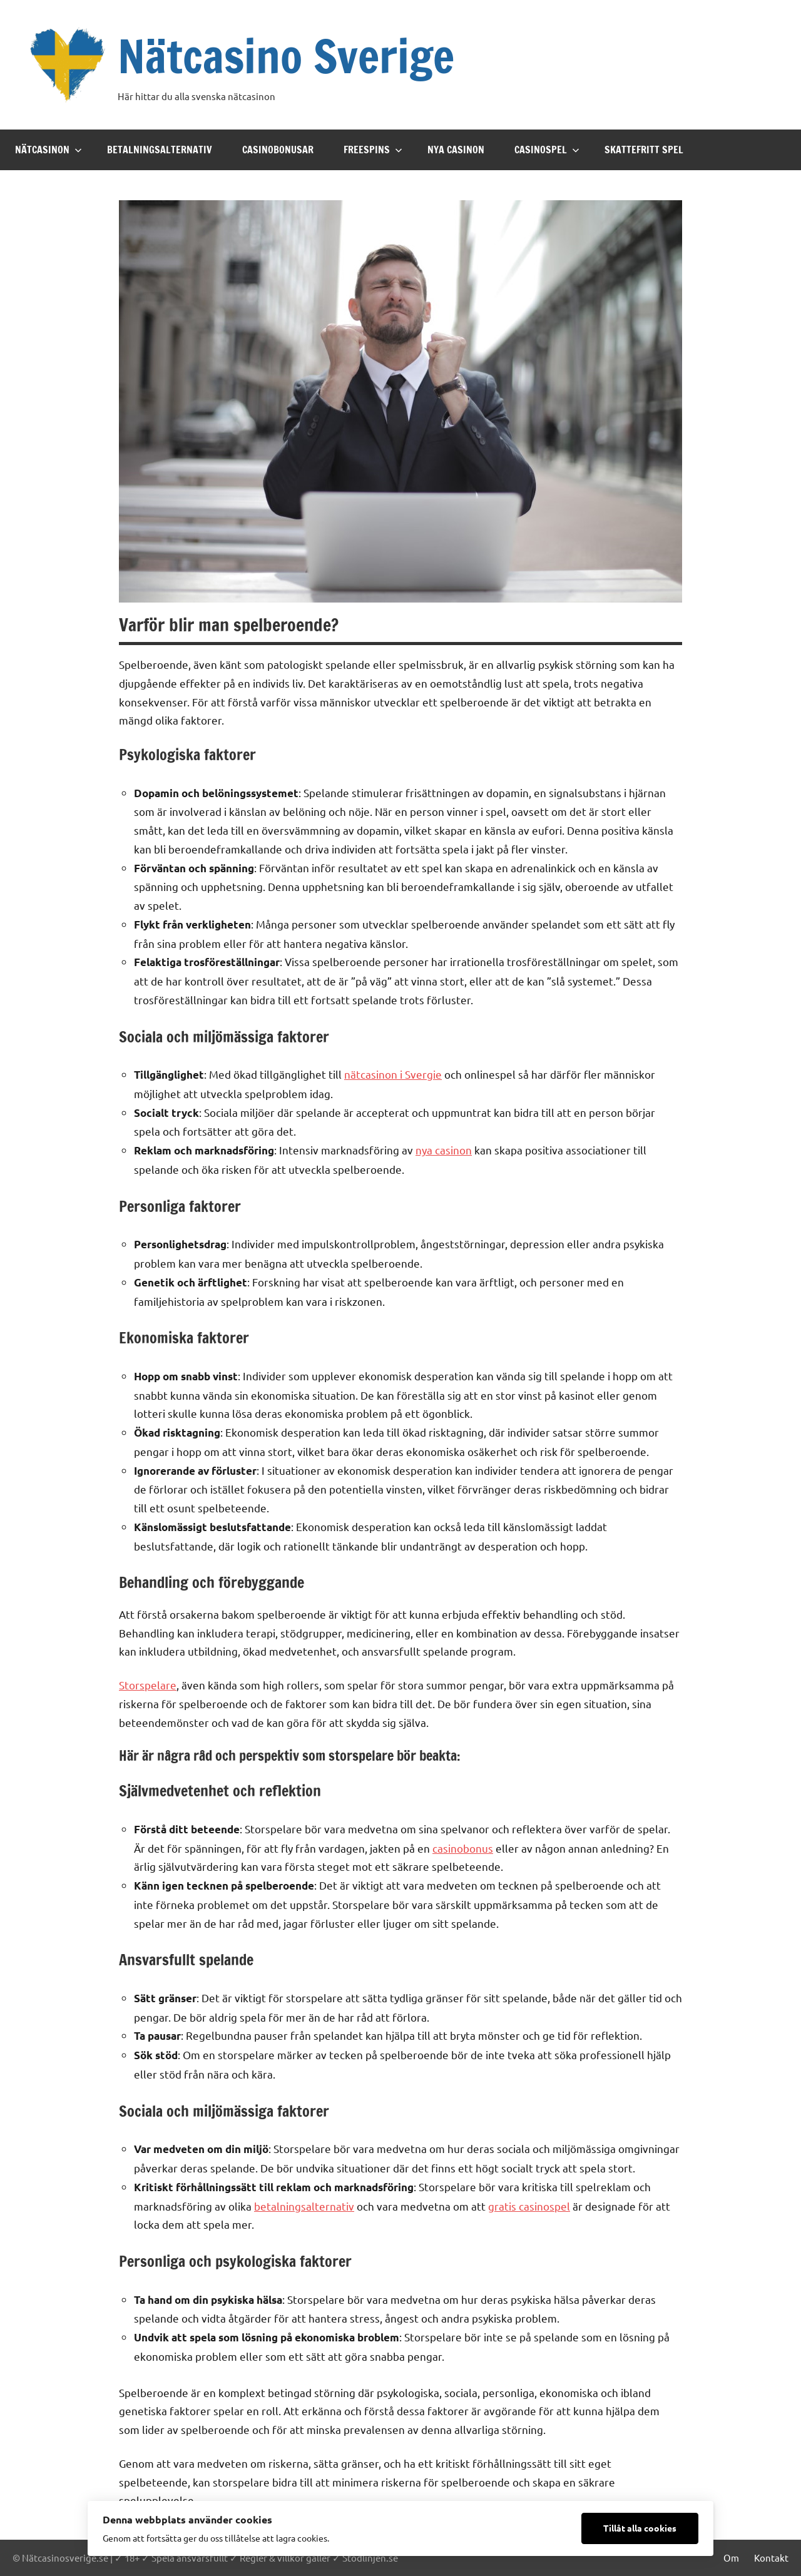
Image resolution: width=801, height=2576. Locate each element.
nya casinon (444, 1149)
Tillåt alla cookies (639, 2527)
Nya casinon (455, 149)
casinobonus (462, 1848)
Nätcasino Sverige (286, 56)
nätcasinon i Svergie (393, 1074)
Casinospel (546, 149)
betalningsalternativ (304, 2205)
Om (731, 2557)
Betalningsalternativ (159, 149)
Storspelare (147, 1684)
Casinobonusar (278, 149)
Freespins (373, 149)
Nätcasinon (48, 149)
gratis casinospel (529, 2205)
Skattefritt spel (644, 149)
